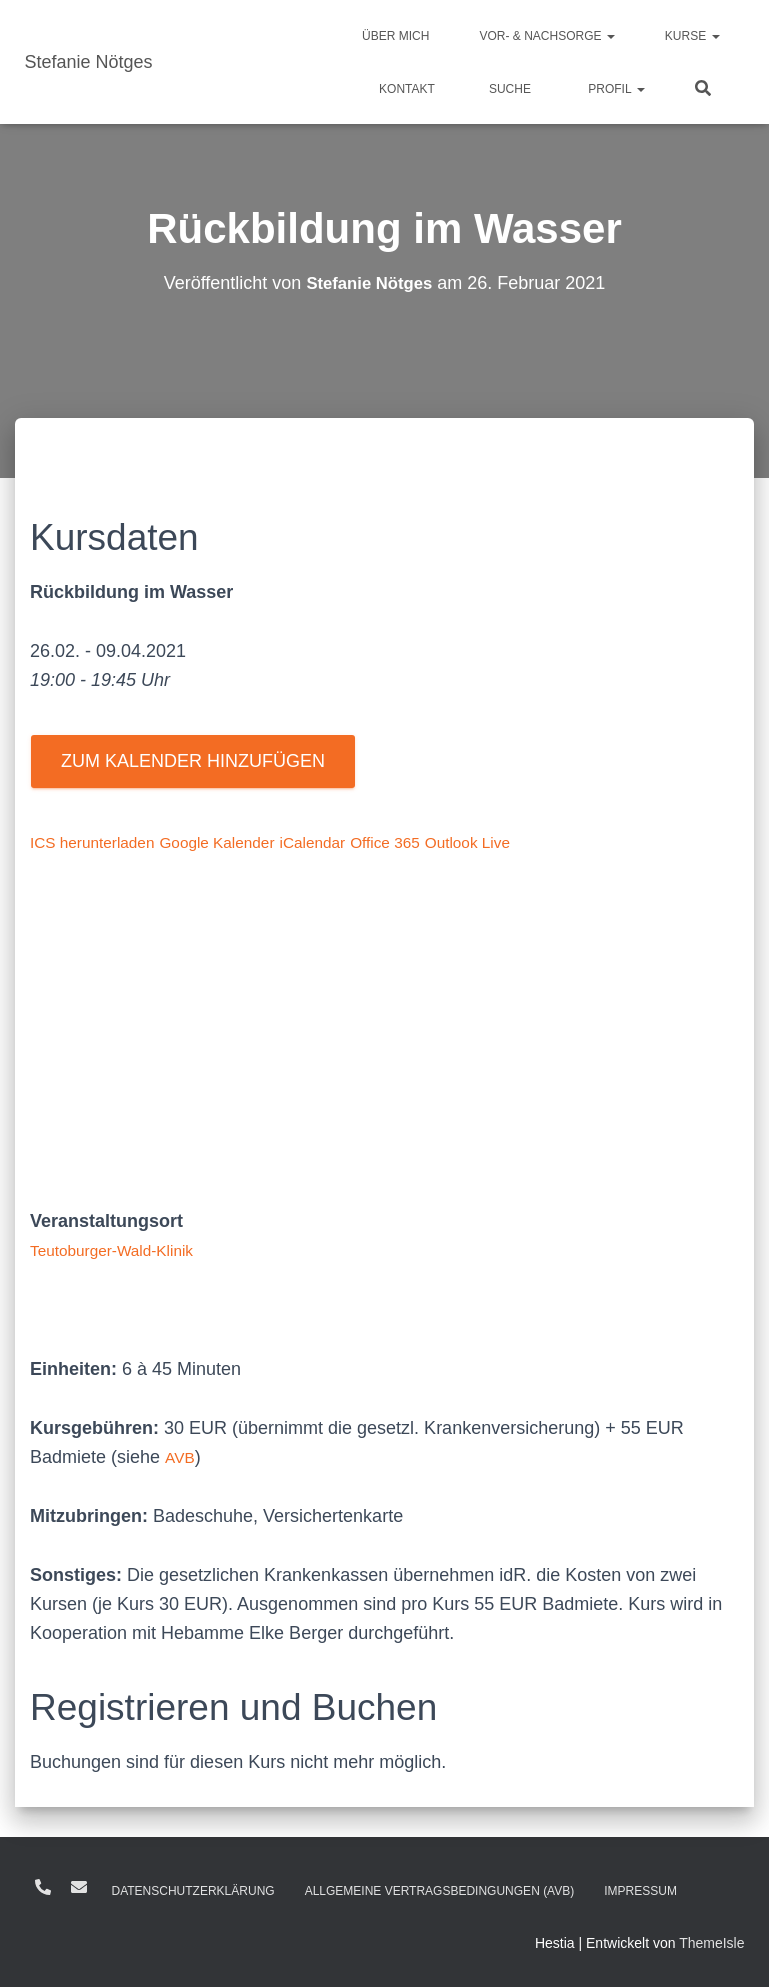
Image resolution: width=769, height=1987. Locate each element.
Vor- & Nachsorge (546, 36)
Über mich (395, 36)
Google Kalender (248, 842)
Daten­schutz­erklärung (193, 1891)
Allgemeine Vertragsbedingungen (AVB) (440, 1891)
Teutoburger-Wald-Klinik (125, 1250)
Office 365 (444, 842)
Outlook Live (540, 842)
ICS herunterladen (103, 842)
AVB (181, 1457)
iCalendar (359, 842)
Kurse (692, 36)
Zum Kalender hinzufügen (193, 761)
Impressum (640, 1891)
